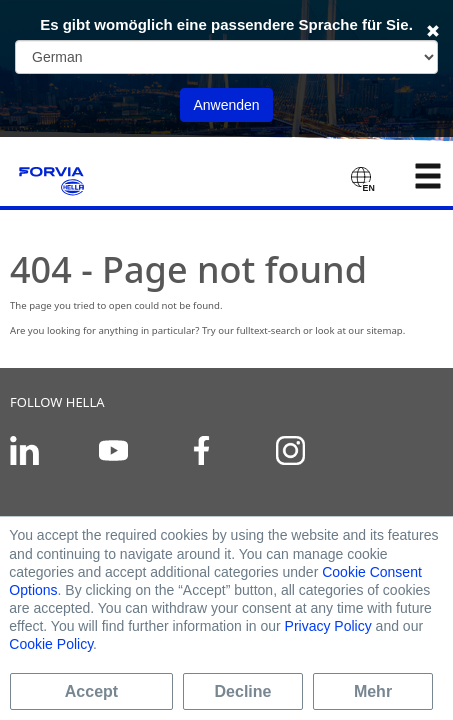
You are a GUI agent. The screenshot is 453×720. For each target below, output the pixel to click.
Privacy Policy (328, 626)
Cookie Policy (51, 644)
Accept (91, 691)
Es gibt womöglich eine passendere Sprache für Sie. (226, 24)
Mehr (373, 691)
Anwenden (226, 105)
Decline (243, 691)
